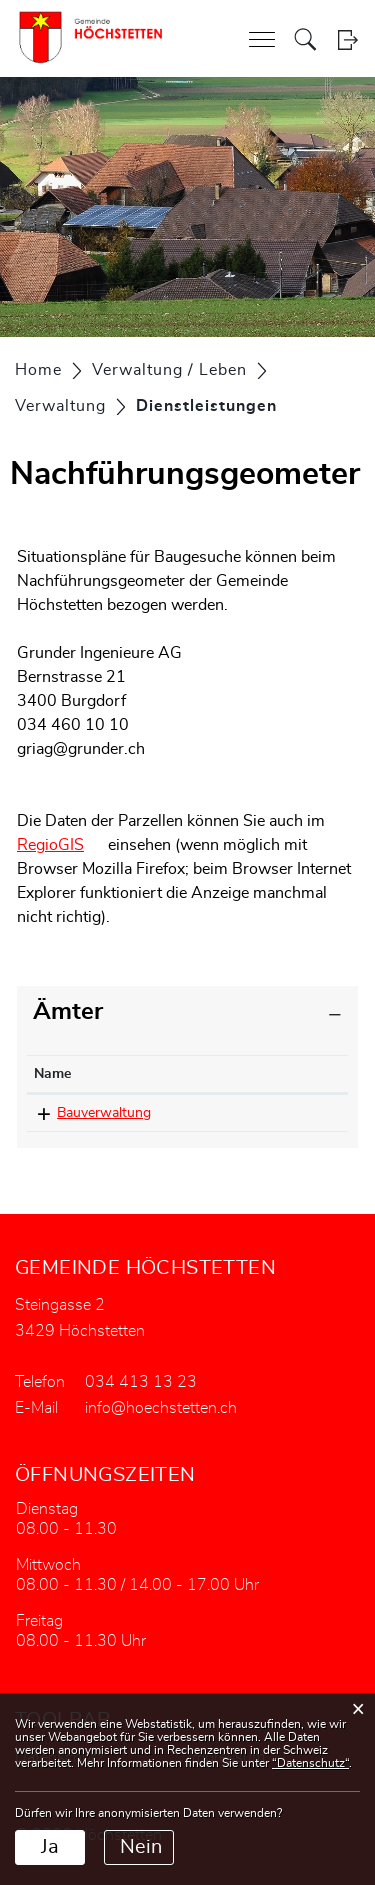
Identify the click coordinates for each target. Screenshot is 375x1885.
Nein (141, 1847)
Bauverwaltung (104, 1113)
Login (347, 39)
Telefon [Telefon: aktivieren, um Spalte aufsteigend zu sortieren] (234, 1074)
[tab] (187, 1012)
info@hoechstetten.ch (161, 1408)
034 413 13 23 (257, 1113)
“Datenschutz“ (310, 1763)
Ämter (68, 1012)
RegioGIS (50, 845)
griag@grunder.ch (81, 749)
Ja (50, 1847)
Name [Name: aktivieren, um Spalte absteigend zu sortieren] (52, 1074)
